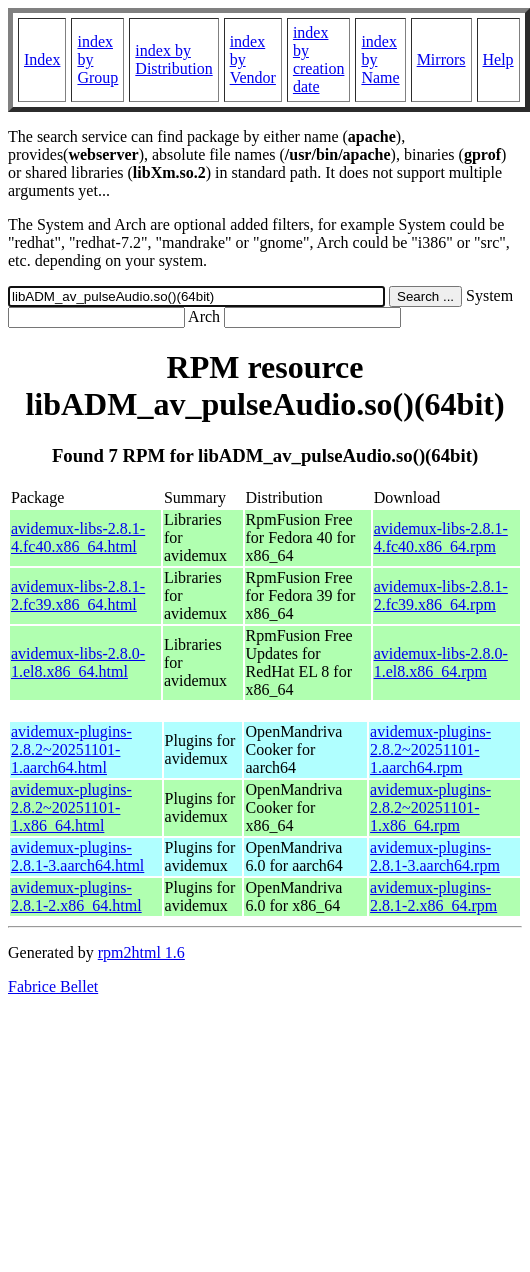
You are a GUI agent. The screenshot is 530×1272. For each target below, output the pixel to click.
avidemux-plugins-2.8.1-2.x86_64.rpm (433, 896)
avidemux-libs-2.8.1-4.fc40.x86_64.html (78, 537)
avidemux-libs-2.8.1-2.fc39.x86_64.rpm (441, 595)
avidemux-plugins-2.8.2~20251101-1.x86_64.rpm (430, 807)
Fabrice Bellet (53, 986)
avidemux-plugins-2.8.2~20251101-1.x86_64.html (71, 807)
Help (498, 59)
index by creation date (319, 59)
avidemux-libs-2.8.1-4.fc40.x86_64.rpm (441, 537)
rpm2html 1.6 (141, 952)
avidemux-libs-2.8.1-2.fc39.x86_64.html (78, 595)
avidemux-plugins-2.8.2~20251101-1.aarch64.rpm (430, 749)
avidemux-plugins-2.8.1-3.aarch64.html (77, 856)
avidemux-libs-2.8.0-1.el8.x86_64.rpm (441, 662)
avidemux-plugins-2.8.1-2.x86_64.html (76, 896)
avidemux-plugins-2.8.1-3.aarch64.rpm (435, 856)
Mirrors (441, 59)
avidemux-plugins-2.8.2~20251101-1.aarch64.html (71, 749)
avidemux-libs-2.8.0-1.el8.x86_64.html (78, 662)
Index (42, 59)
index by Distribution (173, 59)
